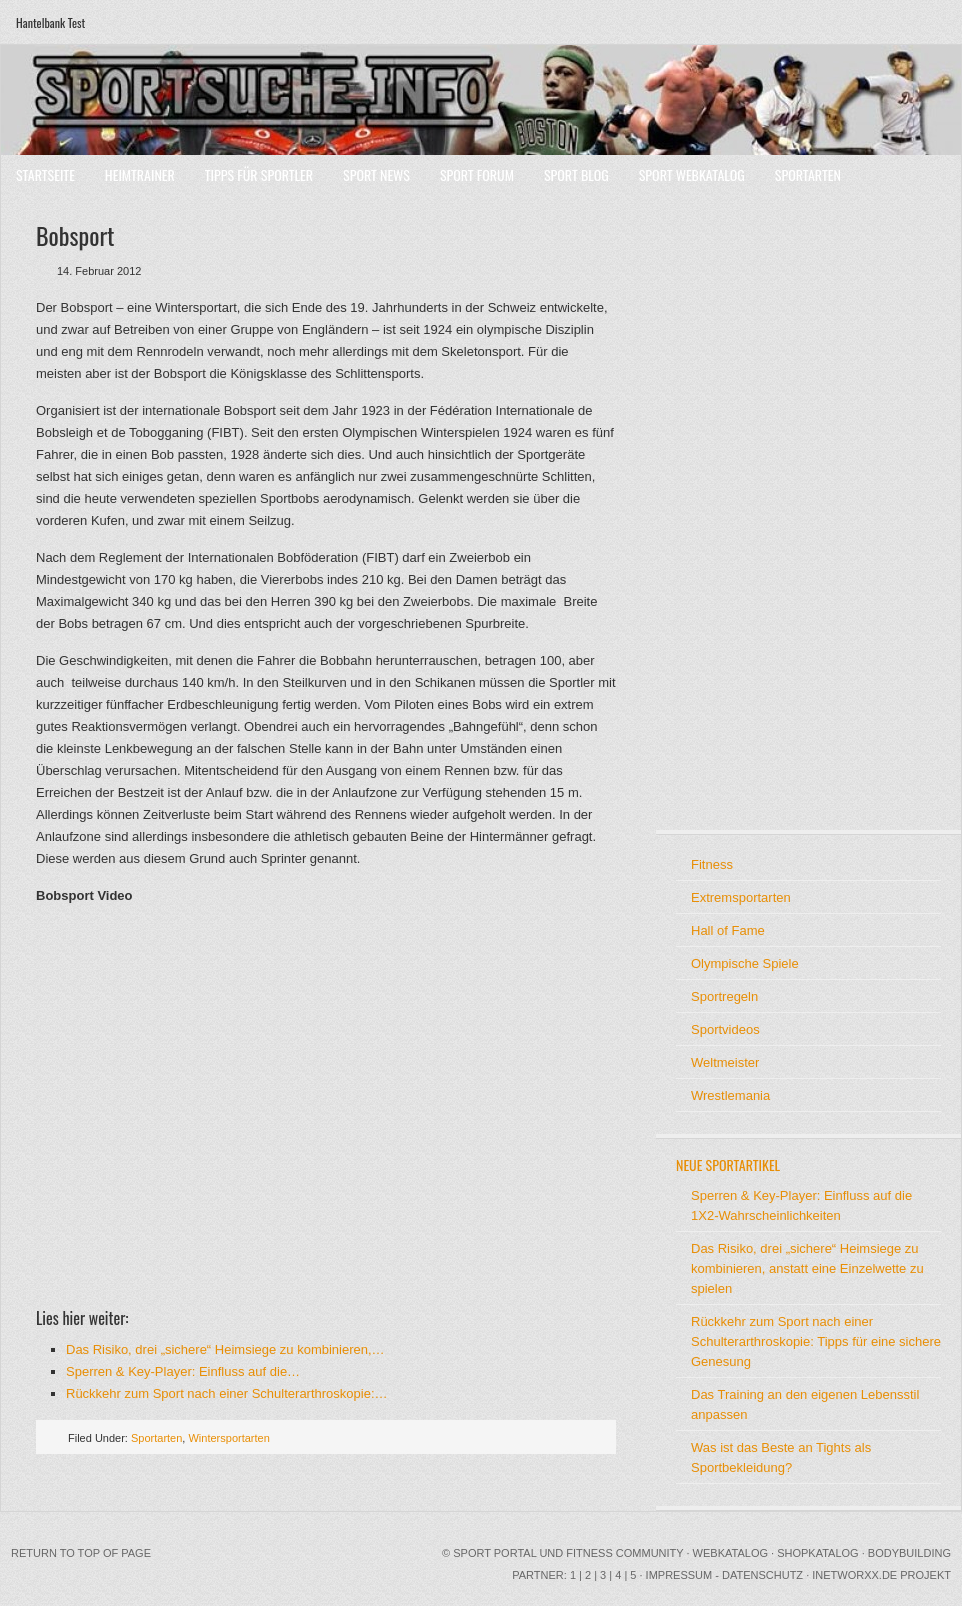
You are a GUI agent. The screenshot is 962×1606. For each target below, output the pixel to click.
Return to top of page (81, 1553)
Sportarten (808, 174)
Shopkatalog (818, 1553)
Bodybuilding (909, 1553)
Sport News (376, 174)
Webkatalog (730, 1553)
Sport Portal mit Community (481, 100)
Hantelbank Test (50, 22)
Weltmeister (725, 1062)
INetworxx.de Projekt (881, 1575)
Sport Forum (477, 174)
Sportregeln (724, 996)
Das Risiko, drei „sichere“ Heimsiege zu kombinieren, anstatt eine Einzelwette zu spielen (807, 1268)
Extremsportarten (741, 897)
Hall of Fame (728, 930)
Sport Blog (576, 174)
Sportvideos (725, 1029)
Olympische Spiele (745, 963)
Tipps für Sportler (259, 174)
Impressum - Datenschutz (724, 1575)
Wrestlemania (730, 1095)
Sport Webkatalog (692, 174)
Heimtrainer (140, 174)
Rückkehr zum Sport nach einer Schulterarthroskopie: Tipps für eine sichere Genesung (816, 1341)
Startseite (45, 174)
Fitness (712, 864)
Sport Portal (494, 1553)
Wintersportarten (228, 1438)
